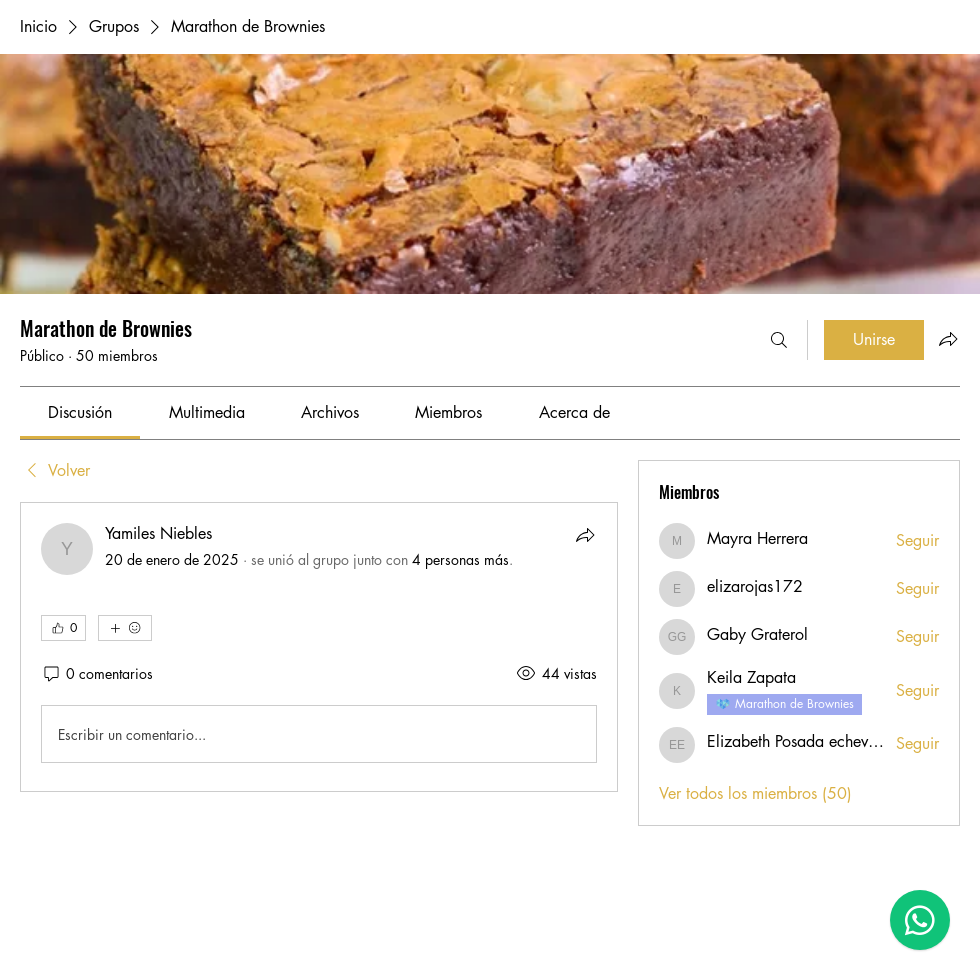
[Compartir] (585, 535)
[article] (319, 647)
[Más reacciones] (125, 628)
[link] (80, 412)
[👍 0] (63, 628)
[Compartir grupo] (948, 339)
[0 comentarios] (97, 674)
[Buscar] (779, 340)
